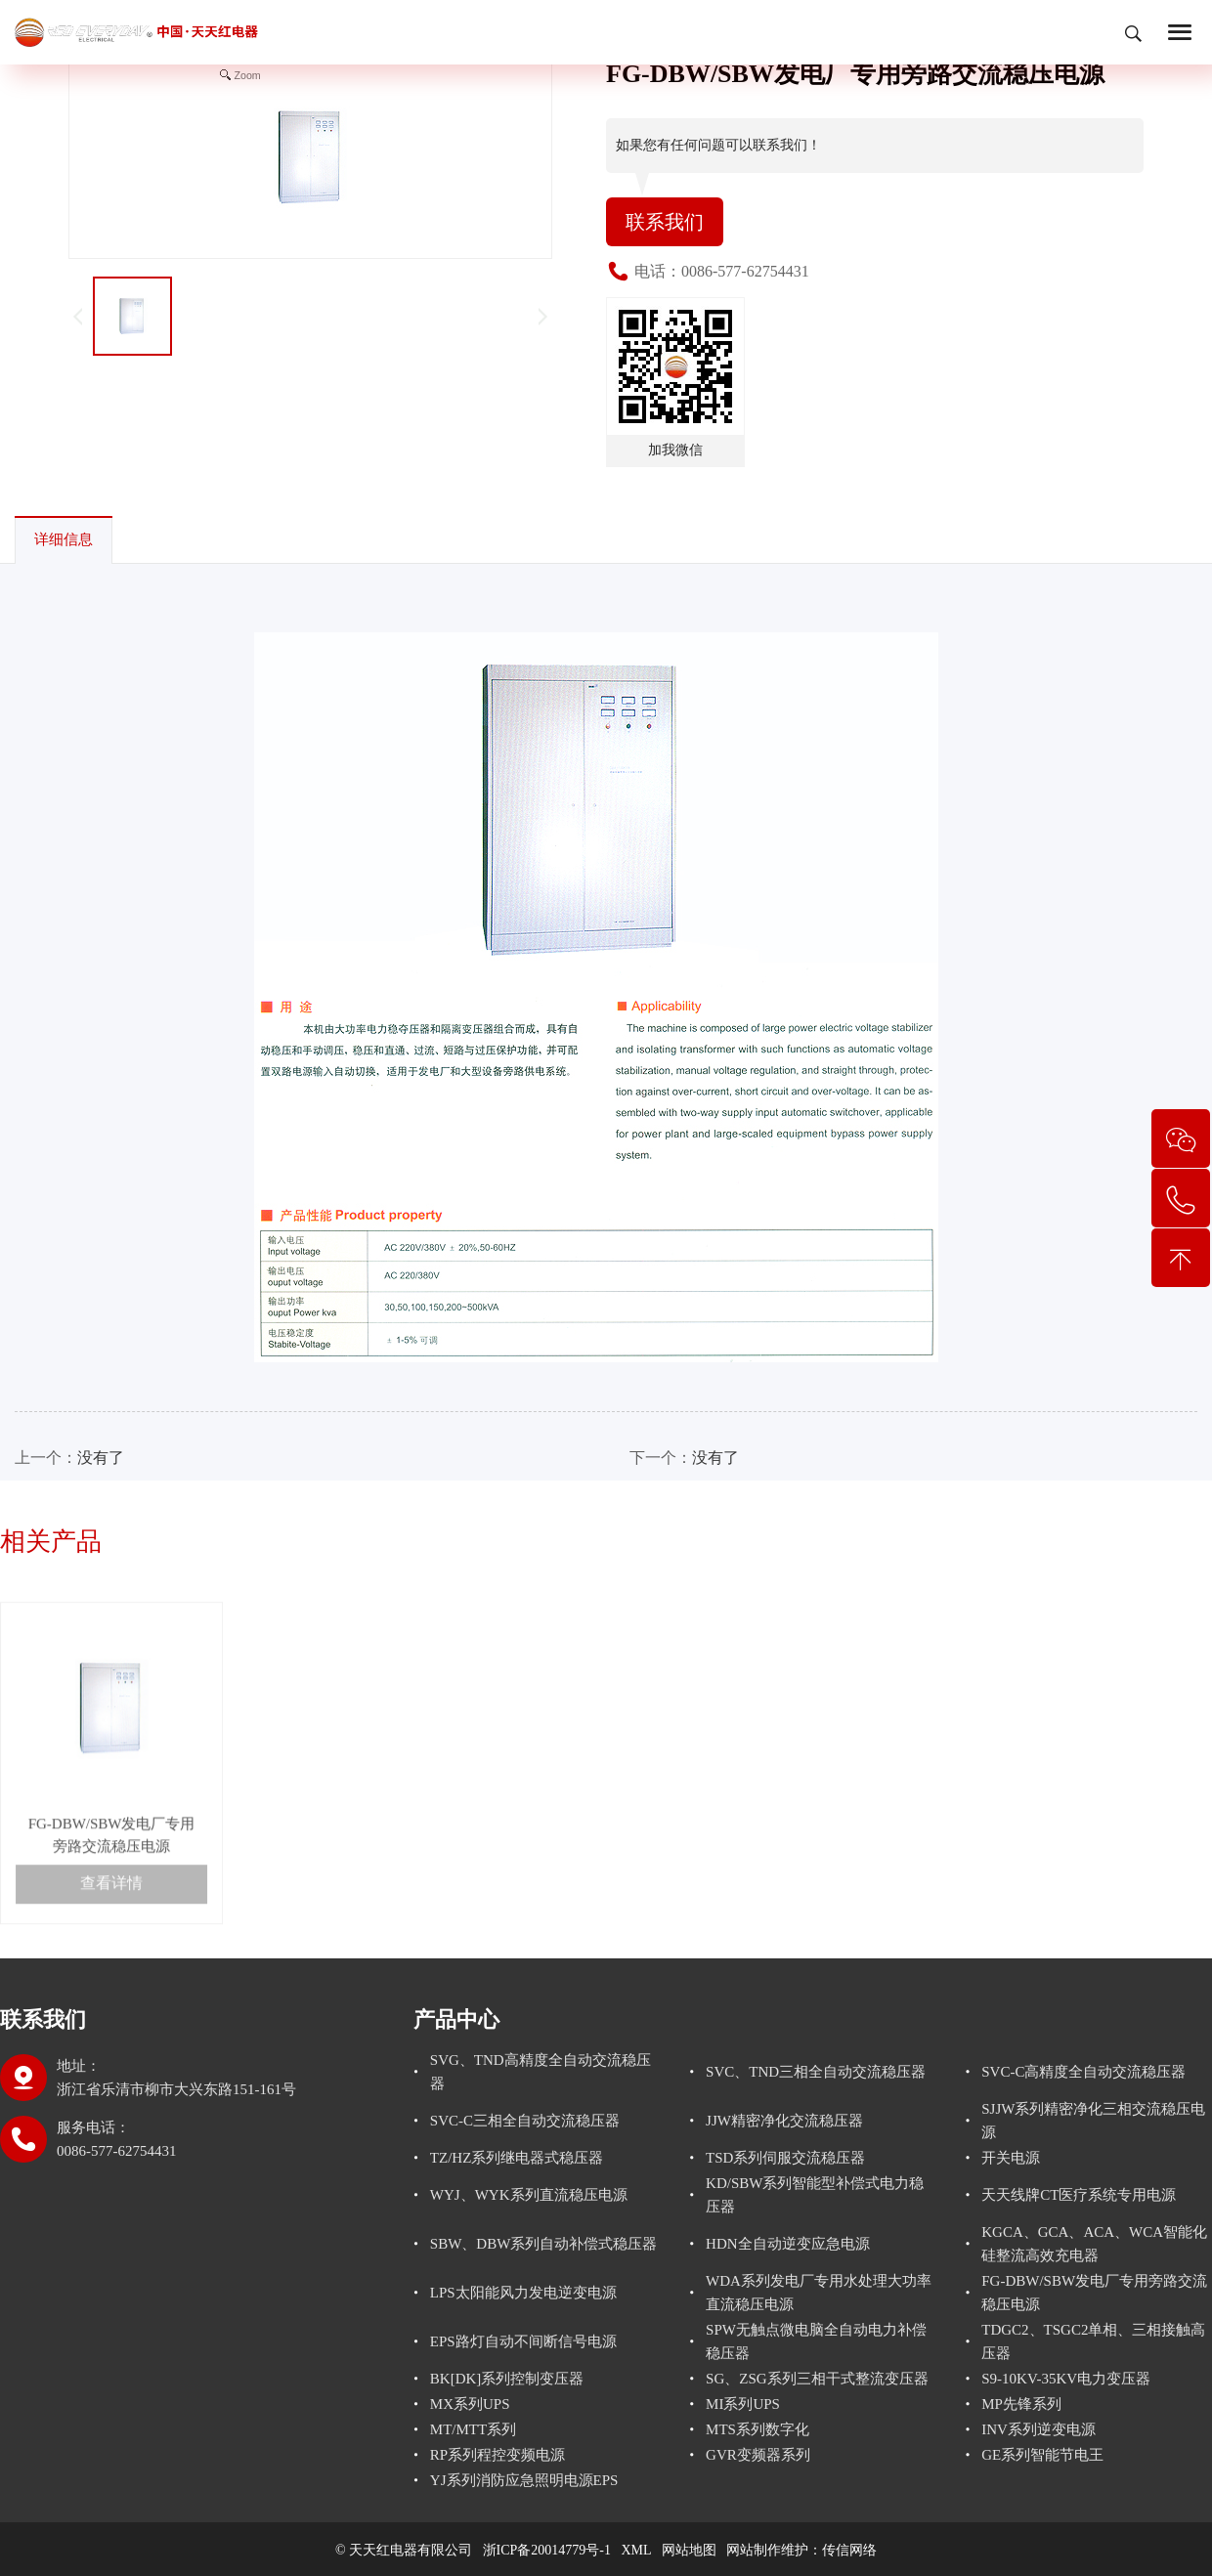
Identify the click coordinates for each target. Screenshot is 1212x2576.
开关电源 (1010, 2158)
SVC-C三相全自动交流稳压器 (525, 2120)
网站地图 (689, 2550)
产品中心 (456, 2019)
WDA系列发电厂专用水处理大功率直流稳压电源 (818, 2292)
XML (637, 2550)
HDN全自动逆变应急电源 (788, 2244)
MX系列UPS (470, 2404)
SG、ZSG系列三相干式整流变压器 (817, 2378)
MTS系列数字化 (757, 2429)
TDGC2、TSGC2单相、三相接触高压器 (1093, 2341)
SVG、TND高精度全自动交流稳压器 (540, 2071)
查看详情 (111, 1944)
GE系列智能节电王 (1042, 2455)
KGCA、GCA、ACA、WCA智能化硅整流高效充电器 (1094, 2243)
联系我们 (665, 222)
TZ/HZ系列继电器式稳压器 (517, 2158)
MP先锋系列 (1021, 2404)
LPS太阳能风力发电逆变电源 (523, 2292)
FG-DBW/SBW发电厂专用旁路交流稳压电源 (1094, 2292)
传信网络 (849, 2550)
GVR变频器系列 (758, 2455)
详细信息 (63, 539)
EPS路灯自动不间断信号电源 (523, 2341)
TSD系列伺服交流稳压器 (785, 2158)
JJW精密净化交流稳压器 (784, 2120)
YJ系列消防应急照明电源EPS (524, 2480)
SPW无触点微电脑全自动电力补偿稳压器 (816, 2341)
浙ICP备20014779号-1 (547, 2550)
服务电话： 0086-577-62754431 (117, 2139)
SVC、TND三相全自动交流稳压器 (816, 2072)
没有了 (100, 1457)
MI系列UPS (743, 2404)
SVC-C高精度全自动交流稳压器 (1083, 2072)
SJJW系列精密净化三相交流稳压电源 (1093, 2120)
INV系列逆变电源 (1038, 2429)
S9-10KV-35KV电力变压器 (1065, 2378)
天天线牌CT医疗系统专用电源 (1078, 2195)
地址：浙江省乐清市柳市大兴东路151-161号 (176, 2077)
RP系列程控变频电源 (497, 2455)
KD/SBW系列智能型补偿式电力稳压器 (815, 2194)
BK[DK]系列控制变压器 (507, 2378)
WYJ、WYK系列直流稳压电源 (529, 2195)
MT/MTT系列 (473, 2429)
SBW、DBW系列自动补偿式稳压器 (544, 2244)
